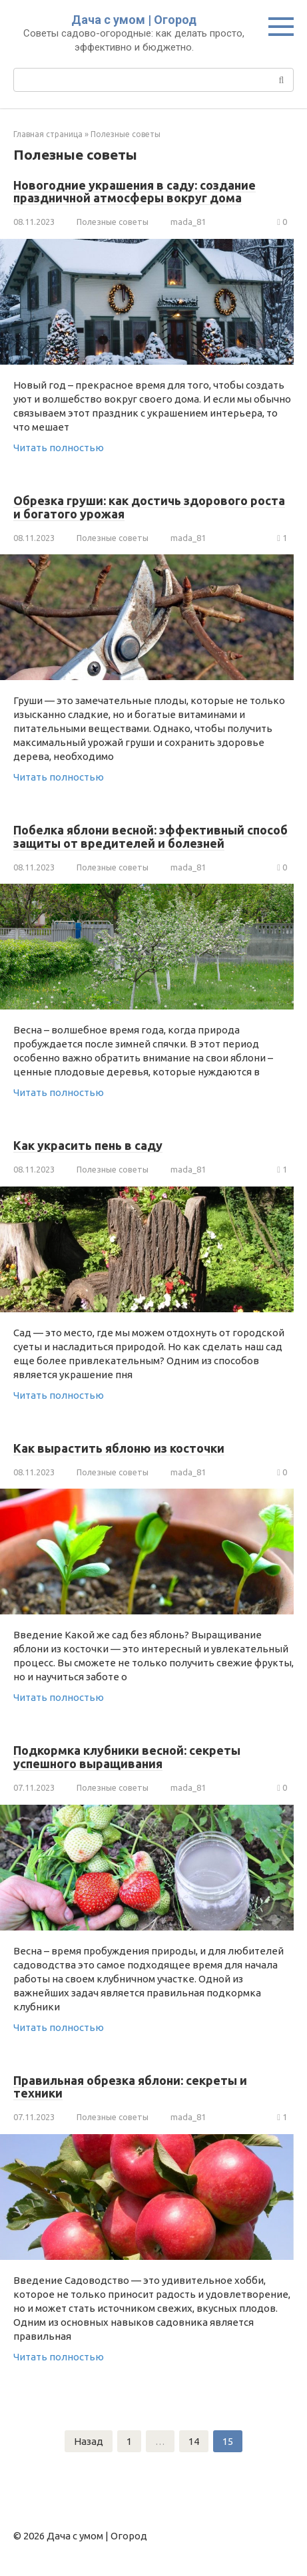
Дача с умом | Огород (133, 20)
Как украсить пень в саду (87, 1145)
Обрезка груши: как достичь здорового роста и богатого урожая (149, 507)
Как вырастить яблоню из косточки (118, 1448)
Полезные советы (125, 134)
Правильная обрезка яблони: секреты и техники (130, 2087)
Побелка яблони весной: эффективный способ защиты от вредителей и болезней (150, 836)
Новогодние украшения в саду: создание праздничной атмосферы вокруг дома (134, 191)
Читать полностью (58, 447)
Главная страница (48, 134)
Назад (88, 2441)
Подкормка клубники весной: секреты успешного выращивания (126, 1757)
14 (193, 2441)
